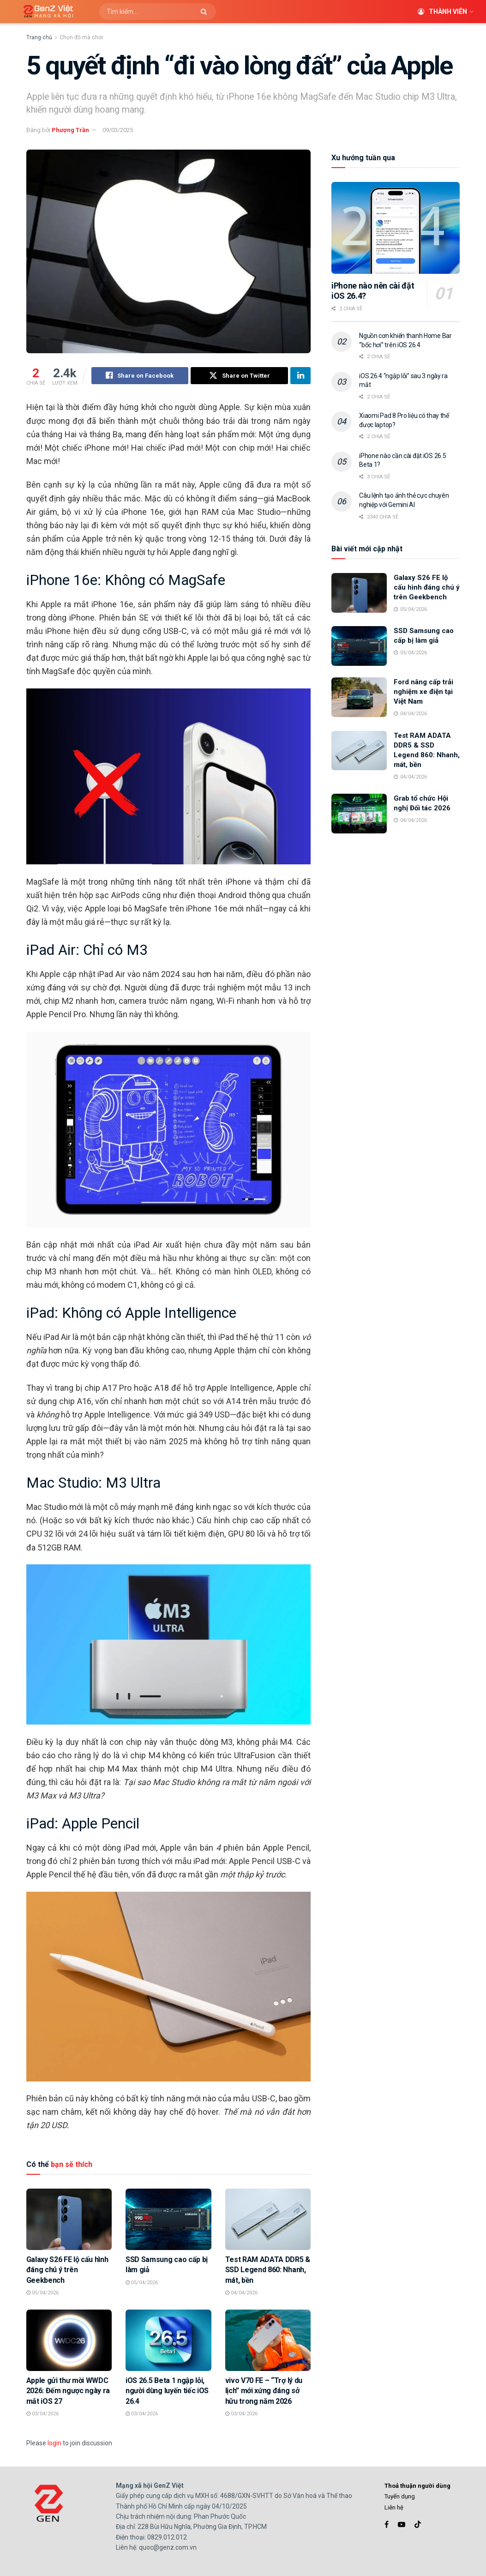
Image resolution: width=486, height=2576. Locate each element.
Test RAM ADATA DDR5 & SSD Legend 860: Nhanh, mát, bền (267, 2270)
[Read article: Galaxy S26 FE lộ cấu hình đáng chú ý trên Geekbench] (69, 2219)
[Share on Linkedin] (300, 376)
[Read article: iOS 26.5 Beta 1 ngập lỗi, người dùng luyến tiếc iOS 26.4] (168, 2340)
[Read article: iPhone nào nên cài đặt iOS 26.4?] (395, 228)
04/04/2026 (241, 2293)
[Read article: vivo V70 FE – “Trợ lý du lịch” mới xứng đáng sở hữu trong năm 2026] (268, 2340)
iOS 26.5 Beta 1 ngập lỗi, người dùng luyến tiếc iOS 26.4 (167, 2391)
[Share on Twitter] (239, 376)
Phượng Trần (70, 130)
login (54, 2443)
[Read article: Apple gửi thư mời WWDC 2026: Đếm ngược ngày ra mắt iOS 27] (69, 2340)
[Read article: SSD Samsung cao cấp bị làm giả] (168, 2219)
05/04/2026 (42, 2293)
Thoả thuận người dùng (417, 2486)
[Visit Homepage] (45, 11)
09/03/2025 (117, 130)
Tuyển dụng (399, 2496)
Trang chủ (39, 37)
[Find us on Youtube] (401, 2525)
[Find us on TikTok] (417, 2525)
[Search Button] (206, 11)
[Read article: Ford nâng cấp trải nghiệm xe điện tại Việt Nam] (359, 697)
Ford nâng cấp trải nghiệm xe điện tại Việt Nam (423, 692)
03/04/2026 (42, 2414)
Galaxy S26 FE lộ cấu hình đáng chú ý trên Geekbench (67, 2270)
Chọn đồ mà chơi (81, 37)
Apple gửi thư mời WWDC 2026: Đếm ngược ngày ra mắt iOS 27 (68, 2391)
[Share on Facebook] (140, 376)
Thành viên (442, 11)
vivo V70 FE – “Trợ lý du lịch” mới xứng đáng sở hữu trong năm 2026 (263, 2391)
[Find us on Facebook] (386, 2525)
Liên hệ (393, 2507)
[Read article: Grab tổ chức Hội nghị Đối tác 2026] (359, 813)
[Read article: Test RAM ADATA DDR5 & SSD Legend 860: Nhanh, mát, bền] (268, 2219)
